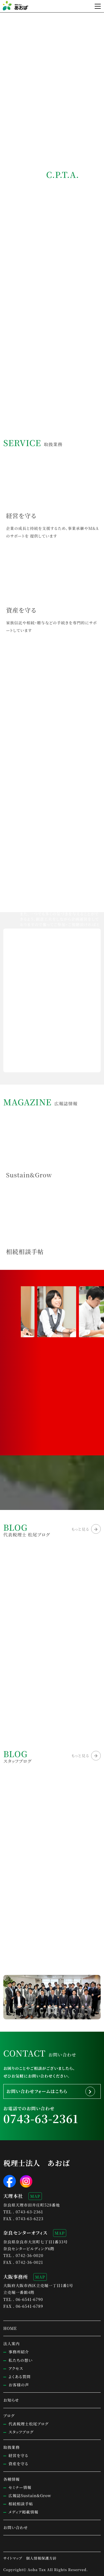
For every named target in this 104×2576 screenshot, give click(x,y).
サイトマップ (12, 2558)
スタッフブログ (20, 2432)
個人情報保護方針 (41, 2558)
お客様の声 (18, 2384)
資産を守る (18, 2463)
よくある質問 (19, 2376)
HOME (10, 2328)
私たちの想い (20, 2360)
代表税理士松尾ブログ (28, 2423)
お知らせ (11, 2400)
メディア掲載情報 (23, 2512)
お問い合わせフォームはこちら (36, 2091)
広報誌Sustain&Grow (29, 2495)
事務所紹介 (18, 2351)
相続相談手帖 (20, 2503)
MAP (35, 2196)
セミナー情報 (19, 2487)
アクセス (15, 2368)
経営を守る (18, 2455)
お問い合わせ (15, 2527)
